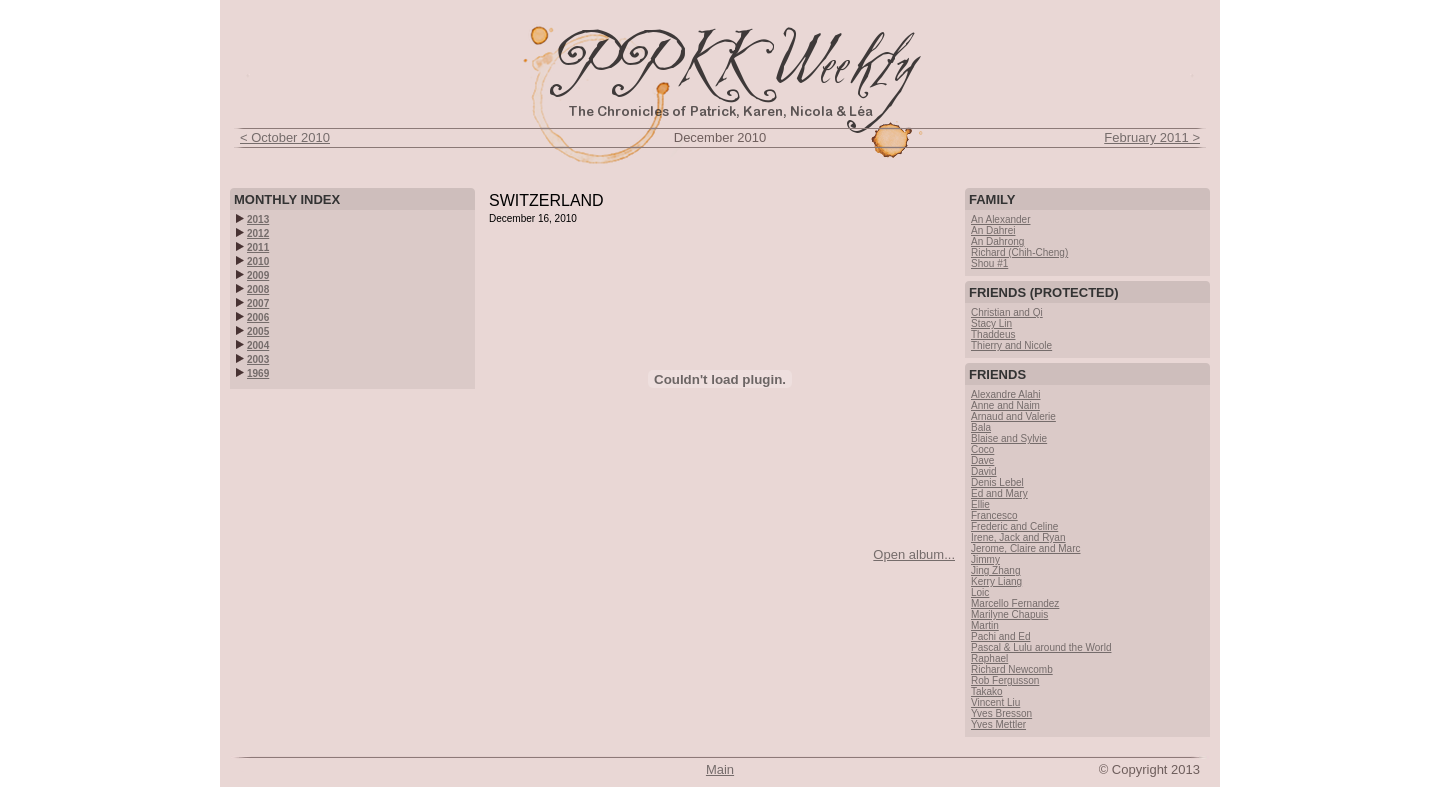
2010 (252, 261)
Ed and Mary (999, 493)
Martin (985, 625)
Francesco (994, 515)
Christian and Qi (1007, 312)
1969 (252, 373)
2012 (252, 233)
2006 (252, 317)
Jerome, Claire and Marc (1025, 548)
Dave (982, 460)
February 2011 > (1152, 137)
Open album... (914, 554)
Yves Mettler (998, 724)
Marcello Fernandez (1015, 603)
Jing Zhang (995, 570)
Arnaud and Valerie (1013, 416)
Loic (980, 592)
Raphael (989, 658)
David (984, 471)
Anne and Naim (1005, 405)
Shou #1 (989, 263)
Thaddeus (993, 334)
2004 (252, 345)
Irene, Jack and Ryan (1018, 537)
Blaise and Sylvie (1009, 438)
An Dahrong (997, 241)
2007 (252, 303)
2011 (252, 247)
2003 (252, 359)
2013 (252, 219)
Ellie (980, 504)
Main (720, 769)
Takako (987, 691)
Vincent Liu (995, 702)
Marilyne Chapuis (1009, 614)
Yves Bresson (1001, 713)
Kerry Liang (996, 581)
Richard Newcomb (1012, 669)
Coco (982, 449)
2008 (252, 289)
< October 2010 (285, 137)
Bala (981, 427)
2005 (252, 331)
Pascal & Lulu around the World (1041, 647)
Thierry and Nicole (1011, 345)
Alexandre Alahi (1006, 394)
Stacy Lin (991, 323)
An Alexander (1001, 219)
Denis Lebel (997, 482)
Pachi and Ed (1001, 636)
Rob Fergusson (1005, 680)
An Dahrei (993, 230)
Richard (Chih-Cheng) (1019, 252)
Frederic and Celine (1014, 526)
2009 (252, 275)
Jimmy (985, 559)
